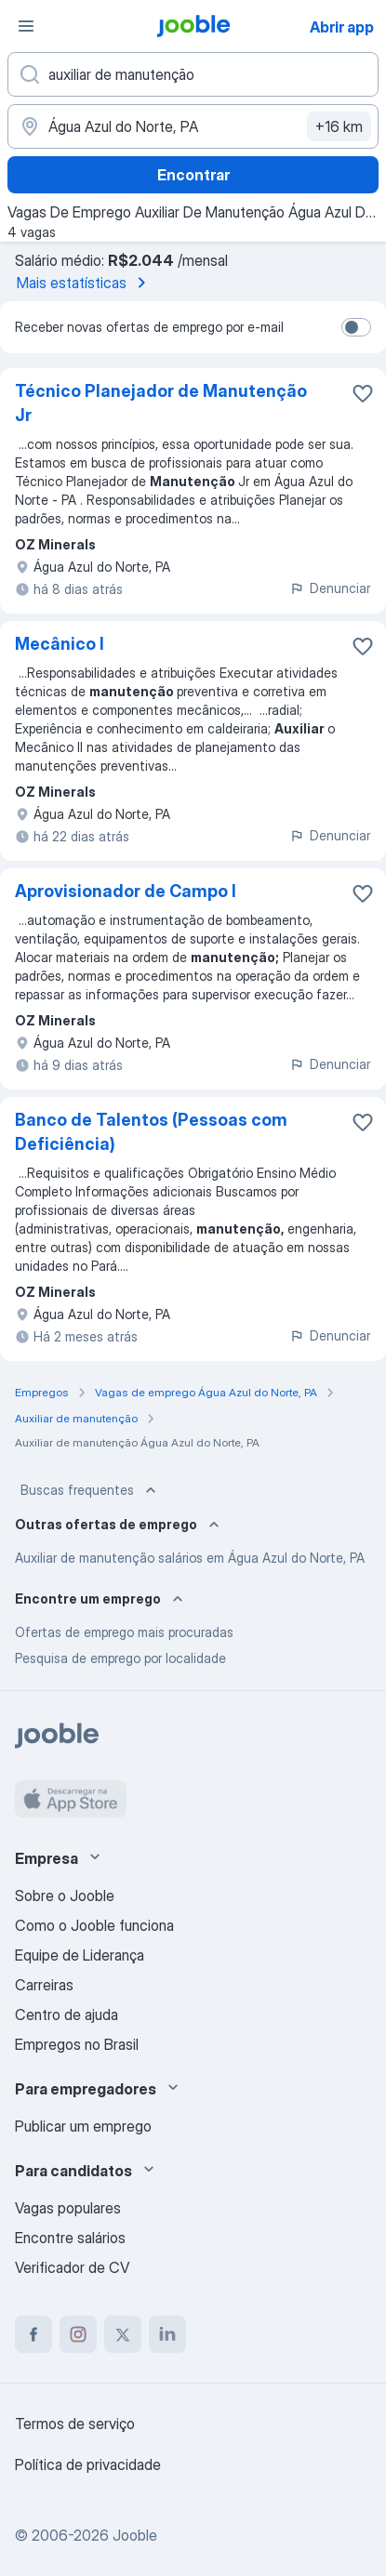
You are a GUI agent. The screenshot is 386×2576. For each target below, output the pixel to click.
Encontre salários (70, 2237)
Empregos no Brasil (77, 2044)
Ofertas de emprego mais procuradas (124, 1632)
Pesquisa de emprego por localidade (120, 1658)
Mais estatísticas (85, 282)
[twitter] (122, 2334)
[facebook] (33, 2334)
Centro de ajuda (66, 2014)
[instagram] (78, 2334)
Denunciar (329, 588)
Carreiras (44, 1984)
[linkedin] (167, 2334)
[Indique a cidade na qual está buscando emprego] (193, 126)
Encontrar (193, 174)
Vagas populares (68, 2208)
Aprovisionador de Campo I (125, 891)
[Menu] (26, 26)
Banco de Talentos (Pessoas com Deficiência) (151, 1132)
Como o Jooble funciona (94, 1925)
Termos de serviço (75, 2423)
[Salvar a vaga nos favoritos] (362, 393)
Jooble (135, 2535)
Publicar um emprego (83, 2126)
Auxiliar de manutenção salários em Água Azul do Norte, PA (190, 1557)
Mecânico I (59, 644)
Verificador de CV (72, 2267)
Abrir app (342, 27)
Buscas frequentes (90, 1490)
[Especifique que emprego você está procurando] (193, 74)
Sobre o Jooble (64, 1895)
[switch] (356, 327)
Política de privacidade (88, 2464)
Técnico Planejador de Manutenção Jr (161, 403)
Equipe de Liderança (79, 1955)
